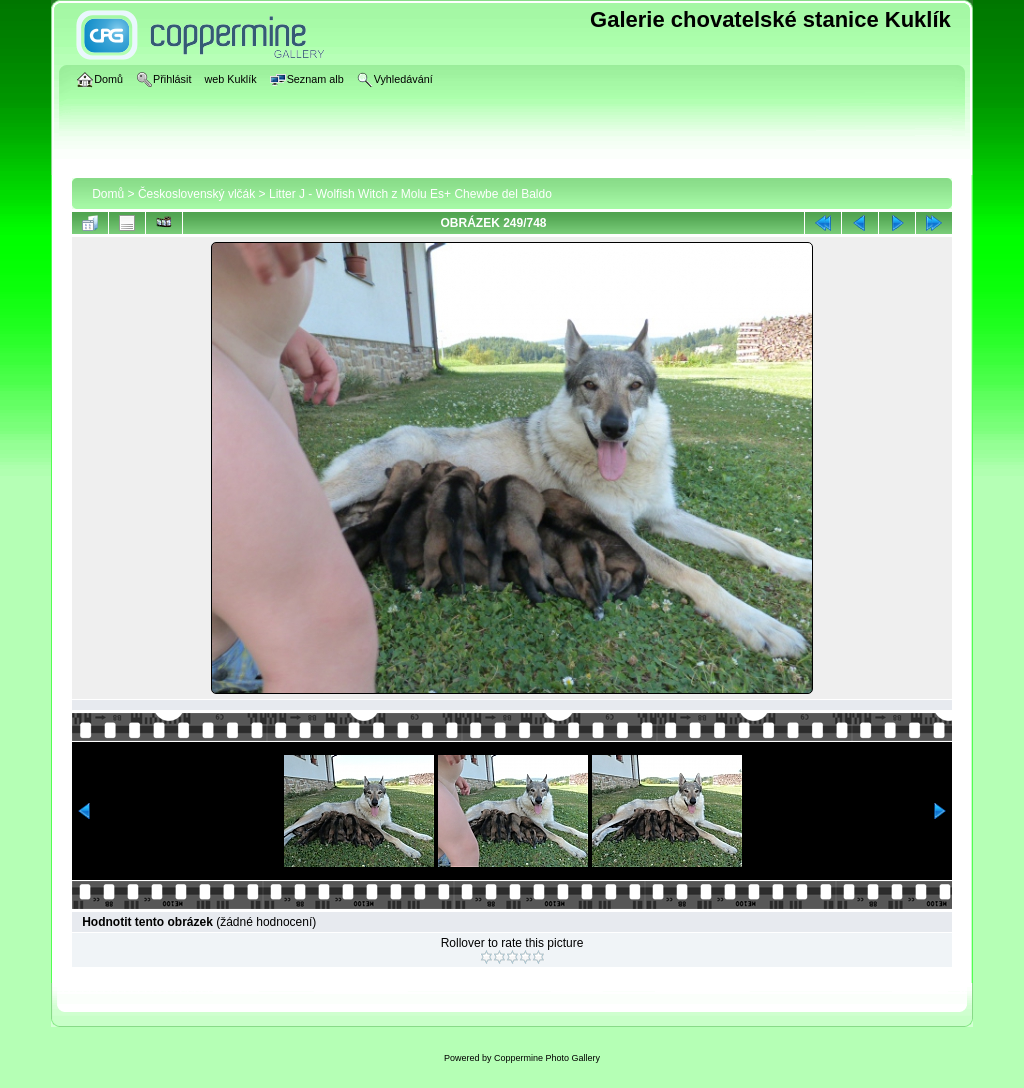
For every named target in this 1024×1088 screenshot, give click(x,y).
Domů (108, 194)
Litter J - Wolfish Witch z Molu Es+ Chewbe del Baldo (410, 194)
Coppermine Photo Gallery (547, 1058)
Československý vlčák (196, 194)
